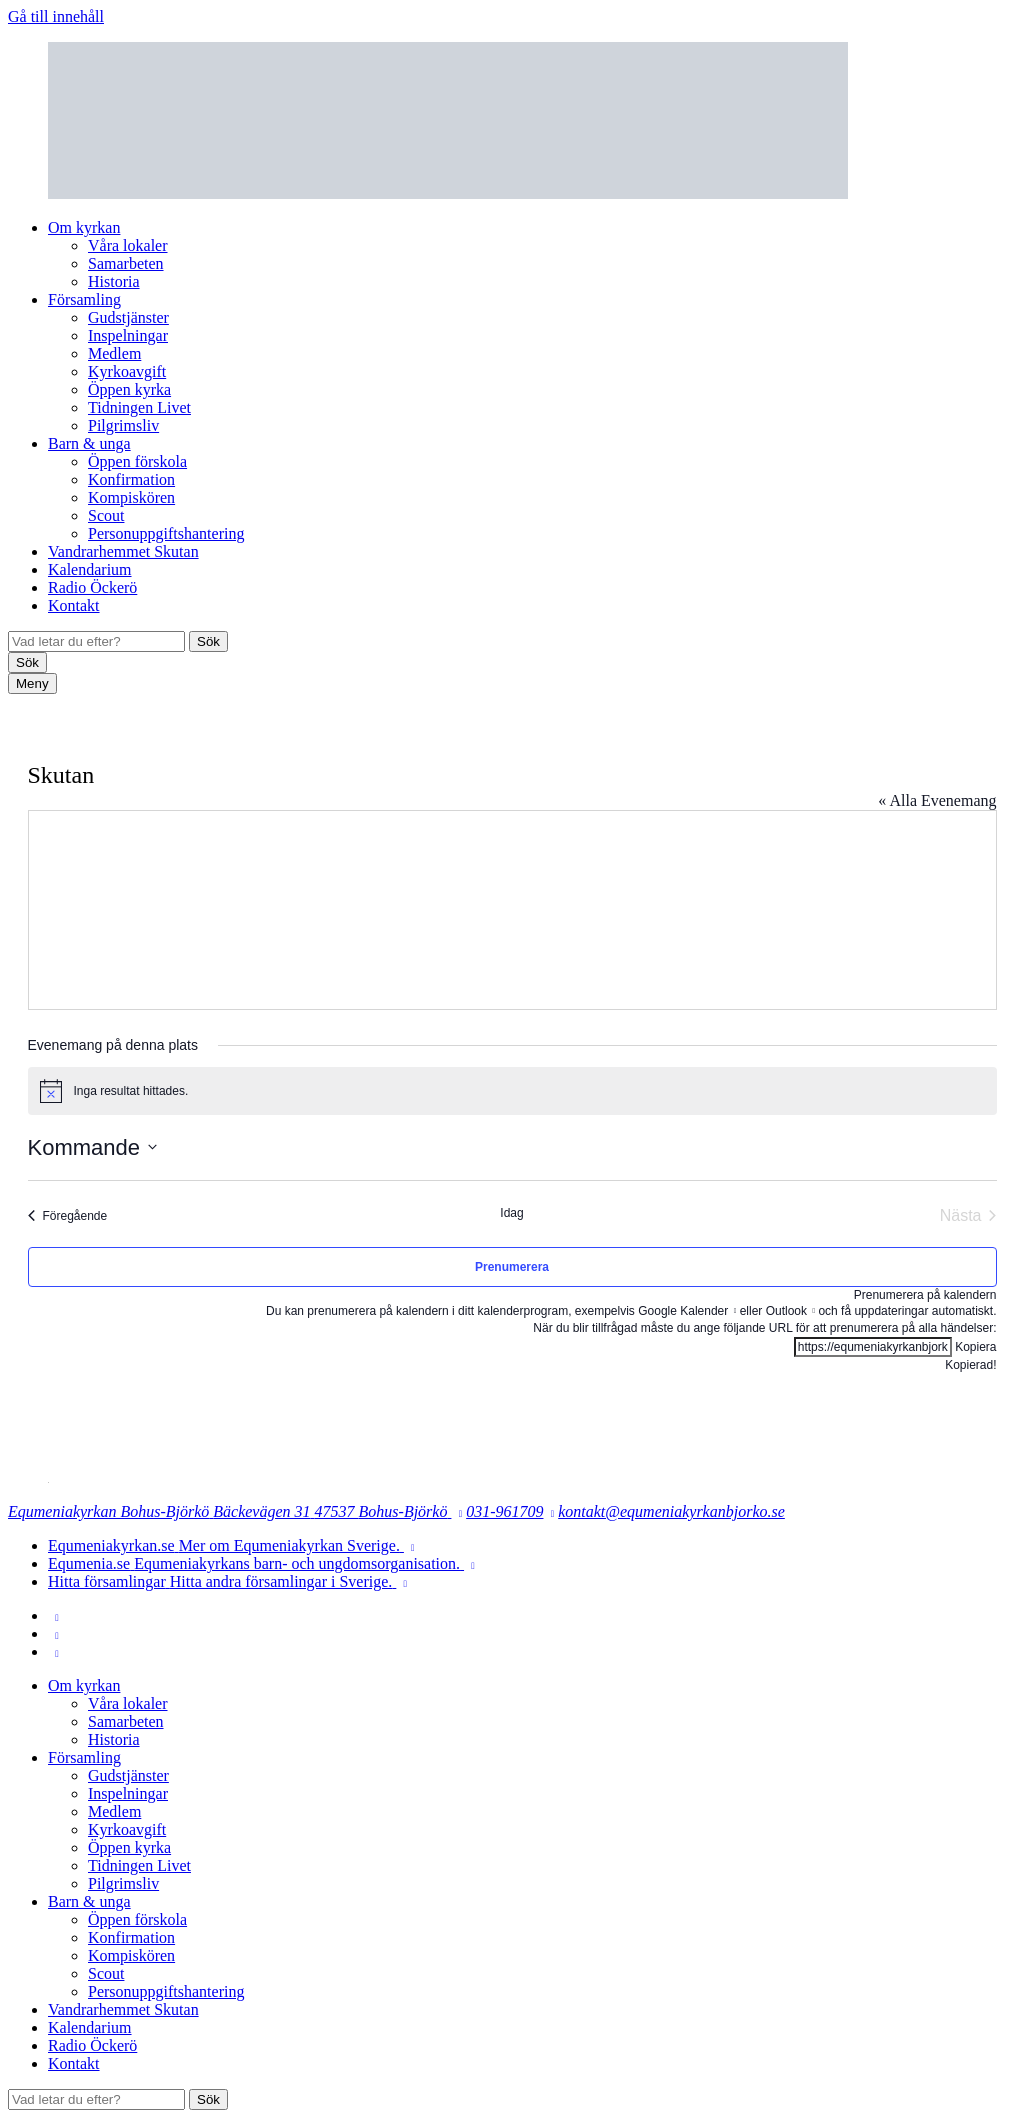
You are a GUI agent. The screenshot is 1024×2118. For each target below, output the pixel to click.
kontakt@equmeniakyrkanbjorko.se (671, 1511)
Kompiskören (131, 497)
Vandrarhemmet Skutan (123, 551)
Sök (208, 641)
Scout (106, 515)
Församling (84, 299)
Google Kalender (683, 1311)
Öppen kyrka (129, 389)
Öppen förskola (137, 461)
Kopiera (975, 1347)
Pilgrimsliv (123, 425)
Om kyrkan (84, 227)
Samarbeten (126, 263)
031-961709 (504, 1511)
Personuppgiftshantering (166, 533)
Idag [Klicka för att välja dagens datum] (511, 1213)
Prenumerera (512, 1267)
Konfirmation (131, 479)
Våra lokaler (128, 245)
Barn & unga (89, 443)
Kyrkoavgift (127, 371)
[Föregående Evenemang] (68, 1216)
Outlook (786, 1311)
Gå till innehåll (56, 16)
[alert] (512, 1091)
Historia (114, 281)
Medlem (114, 353)
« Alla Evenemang (937, 800)
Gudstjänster (128, 317)
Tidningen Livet (139, 407)
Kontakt (74, 605)
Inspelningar (128, 335)
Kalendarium (90, 569)
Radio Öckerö (92, 587)
